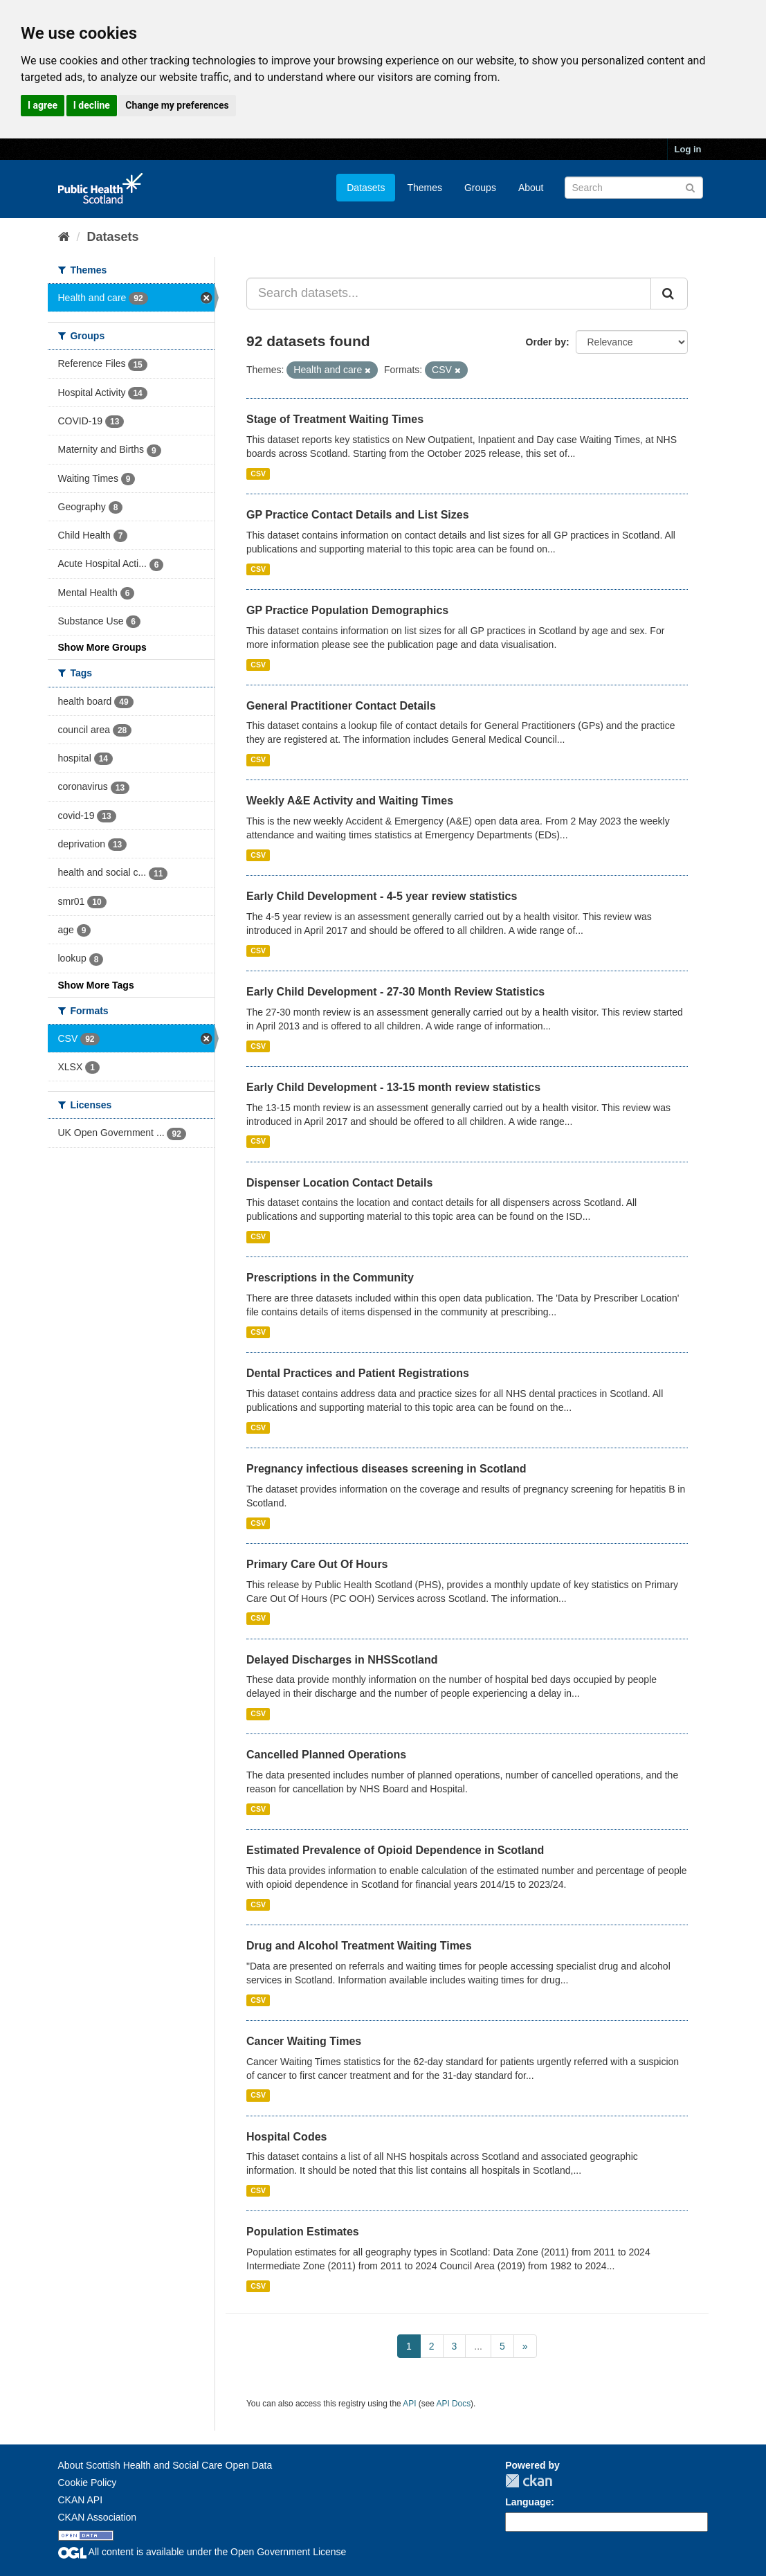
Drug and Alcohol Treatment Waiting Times (359, 1946)
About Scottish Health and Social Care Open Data (165, 2465)
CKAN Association (97, 2517)
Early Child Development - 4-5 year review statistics (381, 896)
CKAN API (80, 2499)
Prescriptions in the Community (330, 1278)
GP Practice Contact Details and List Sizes (357, 515)
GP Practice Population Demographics (347, 610)
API (409, 2403)
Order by (546, 342)
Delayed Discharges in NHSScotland (342, 1660)
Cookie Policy (87, 2482)
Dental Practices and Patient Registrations (357, 1373)
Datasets (366, 187)
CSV (258, 473)
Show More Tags (96, 985)
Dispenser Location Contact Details (339, 1183)
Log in (688, 149)
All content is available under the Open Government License (202, 2551)
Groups (480, 187)
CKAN (528, 2481)
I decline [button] (91, 105)
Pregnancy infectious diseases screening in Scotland (386, 1469)
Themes (424, 187)
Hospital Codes (286, 2137)
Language (528, 2501)
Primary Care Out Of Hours (317, 1564)
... (478, 2346)
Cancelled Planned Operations (326, 1754)
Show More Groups (102, 647)
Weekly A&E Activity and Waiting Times (349, 801)
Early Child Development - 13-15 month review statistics (393, 1087)
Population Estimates (302, 2231)
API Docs (454, 2403)
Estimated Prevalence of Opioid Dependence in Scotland (395, 1850)
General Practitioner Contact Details (341, 706)
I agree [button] (42, 105)
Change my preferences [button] (176, 105)
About (531, 187)
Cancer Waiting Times (303, 2041)
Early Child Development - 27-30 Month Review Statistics (395, 992)
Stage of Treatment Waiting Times (334, 419)
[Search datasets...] (448, 293)
